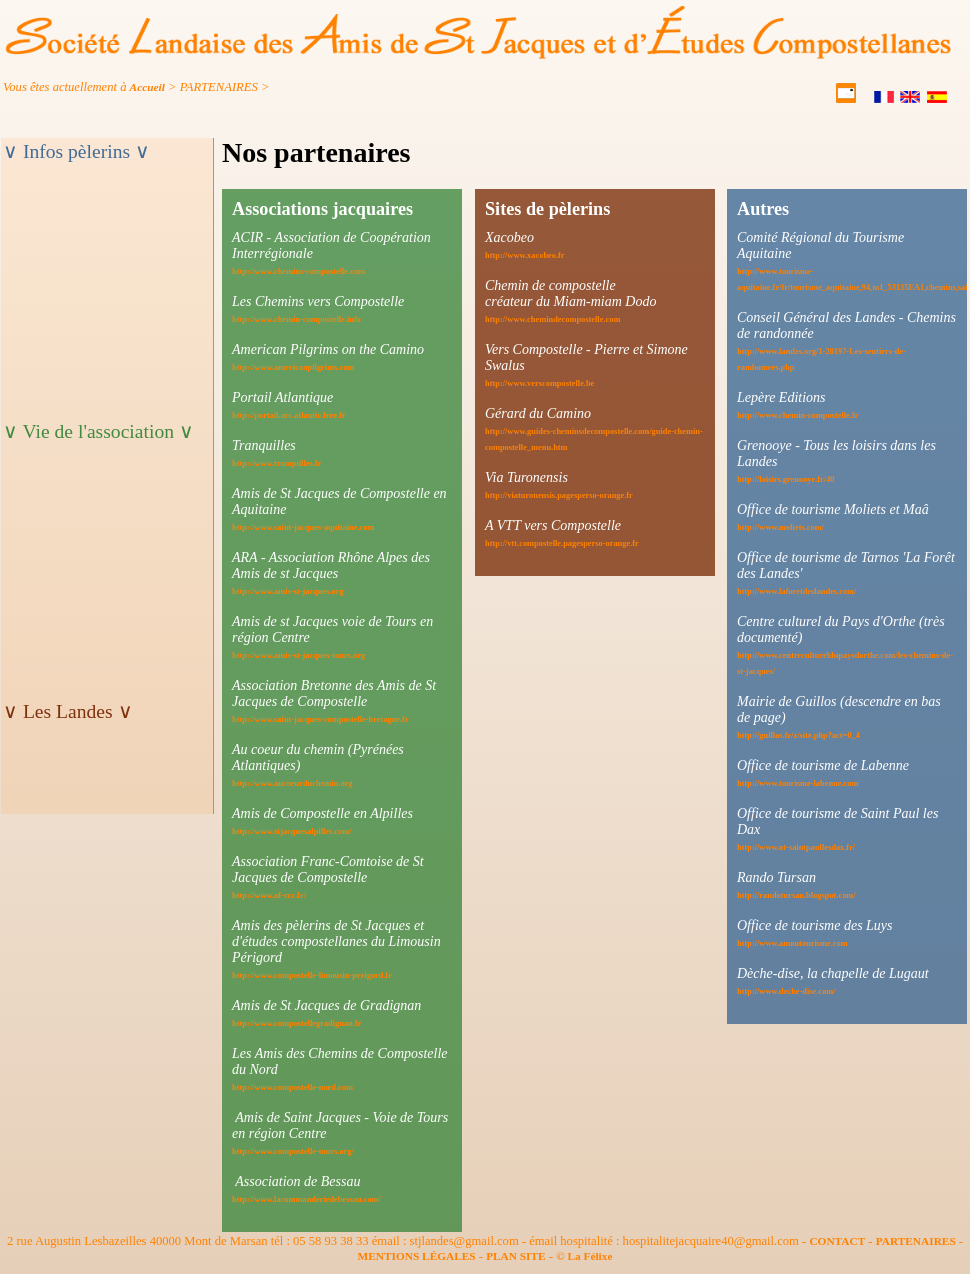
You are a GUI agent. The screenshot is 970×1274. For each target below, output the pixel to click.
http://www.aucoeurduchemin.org (292, 783)
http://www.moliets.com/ (780, 527)
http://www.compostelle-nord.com (292, 1087)
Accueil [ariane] (147, 87)
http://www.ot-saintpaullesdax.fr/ (796, 847)
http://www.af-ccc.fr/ (269, 895)
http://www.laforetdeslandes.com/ (796, 591)
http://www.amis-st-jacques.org (288, 591)
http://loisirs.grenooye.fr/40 (786, 479)
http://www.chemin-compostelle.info (296, 319)
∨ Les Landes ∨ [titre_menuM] (68, 711)
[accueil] (479, 55)
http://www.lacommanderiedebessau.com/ (306, 1199)
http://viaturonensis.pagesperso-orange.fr (559, 495)
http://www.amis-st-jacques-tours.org (298, 655)
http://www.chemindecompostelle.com (552, 319)
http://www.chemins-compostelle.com (298, 271)
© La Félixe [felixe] (584, 1256)
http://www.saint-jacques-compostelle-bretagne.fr (320, 719)
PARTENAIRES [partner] (916, 1241)
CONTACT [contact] (837, 1241)
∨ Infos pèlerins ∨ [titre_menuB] (76, 151)
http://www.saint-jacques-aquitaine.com (303, 527)
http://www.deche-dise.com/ (786, 991)
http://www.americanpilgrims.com (293, 367)
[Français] (885, 99)
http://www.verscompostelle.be (539, 383)
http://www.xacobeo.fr (525, 255)
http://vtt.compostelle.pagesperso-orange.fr (562, 543)
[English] (911, 99)
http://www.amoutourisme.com (792, 943)
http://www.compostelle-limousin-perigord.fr (312, 975)
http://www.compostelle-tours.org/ (293, 1151)
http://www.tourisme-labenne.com (797, 783)
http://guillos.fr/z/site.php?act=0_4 (798, 735)
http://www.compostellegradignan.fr (296, 1023)
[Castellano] (938, 99)
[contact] (847, 99)
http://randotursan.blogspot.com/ (796, 895)
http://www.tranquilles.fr (276, 463)
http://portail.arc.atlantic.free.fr (289, 415)
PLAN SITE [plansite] (516, 1256)
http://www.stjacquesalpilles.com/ (292, 831)
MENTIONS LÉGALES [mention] (417, 1256)
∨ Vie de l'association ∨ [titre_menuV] (98, 431)
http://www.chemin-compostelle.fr (797, 415)
